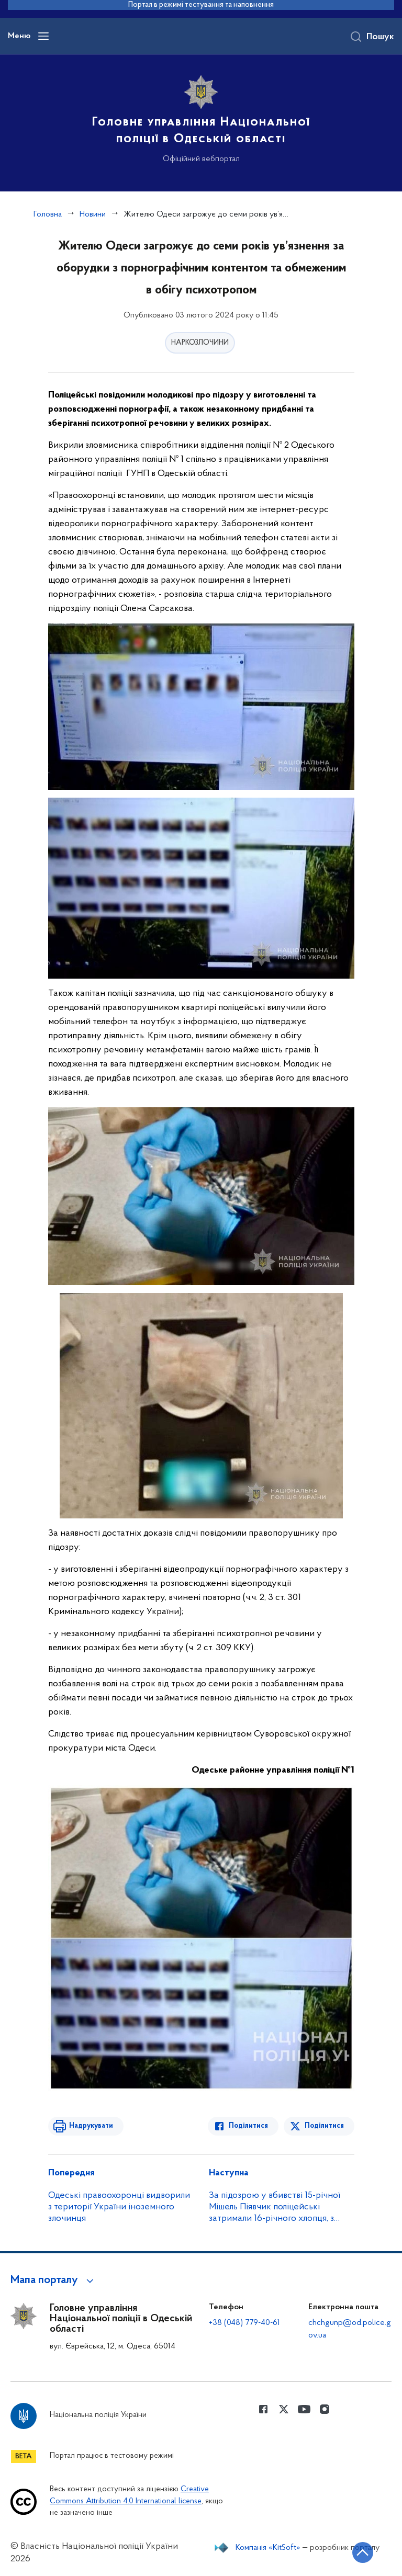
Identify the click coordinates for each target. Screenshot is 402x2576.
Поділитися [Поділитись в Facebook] (248, 2126)
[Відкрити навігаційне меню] (43, 36)
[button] (53, 2280)
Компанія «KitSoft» (268, 2548)
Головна (48, 214)
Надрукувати (91, 2126)
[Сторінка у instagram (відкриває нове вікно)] (324, 2409)
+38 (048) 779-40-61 (244, 2323)
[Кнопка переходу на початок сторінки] (362, 2552)
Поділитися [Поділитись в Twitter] (324, 2126)
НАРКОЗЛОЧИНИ (200, 343)
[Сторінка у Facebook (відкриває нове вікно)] (263, 2409)
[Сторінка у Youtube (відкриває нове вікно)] (304, 2409)
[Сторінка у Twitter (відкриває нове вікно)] (283, 2409)
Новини (93, 214)
